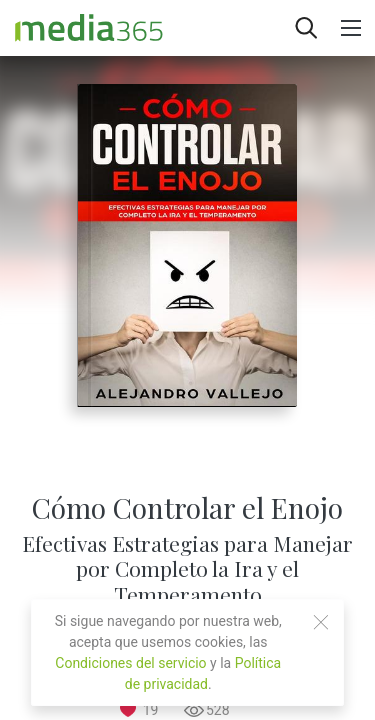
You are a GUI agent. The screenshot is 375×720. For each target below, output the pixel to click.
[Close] (321, 622)
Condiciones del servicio (130, 663)
